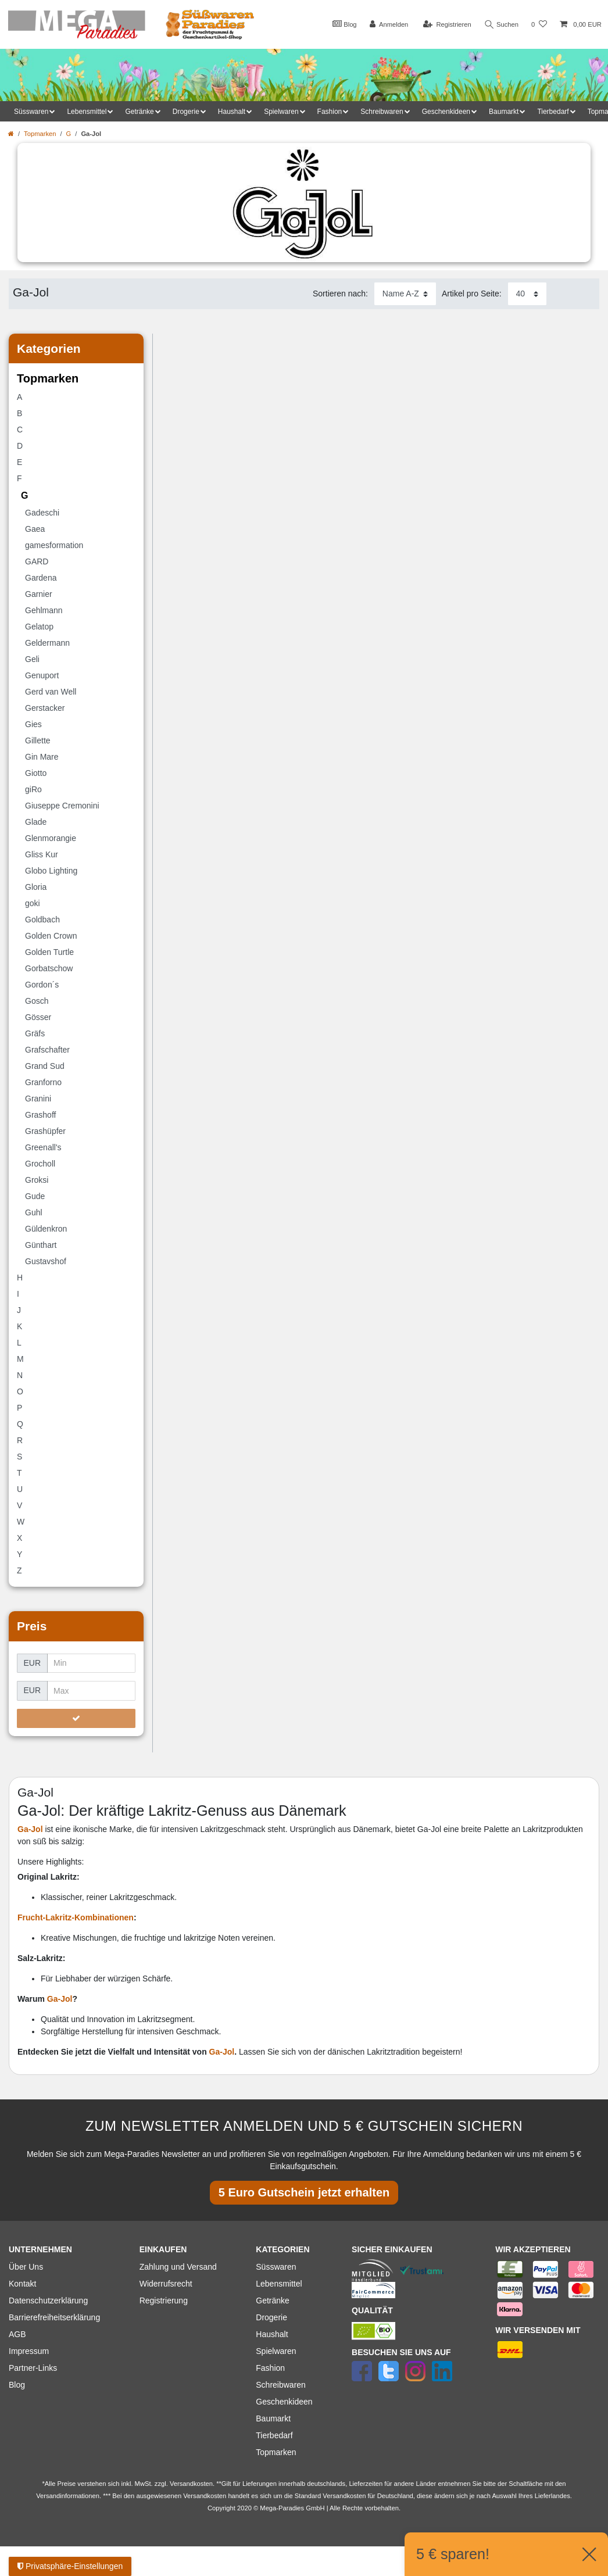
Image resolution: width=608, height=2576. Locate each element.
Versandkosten (344, 2495)
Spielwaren (276, 2351)
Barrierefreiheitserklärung (54, 2317)
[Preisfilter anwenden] (76, 1719)
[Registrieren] (446, 25)
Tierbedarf (274, 2435)
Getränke (272, 2300)
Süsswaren (276, 2266)
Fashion (270, 2368)
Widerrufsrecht (166, 2283)
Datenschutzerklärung (48, 2300)
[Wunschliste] (539, 25)
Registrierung (164, 2300)
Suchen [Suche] (501, 24)
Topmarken (40, 133)
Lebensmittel (279, 2283)
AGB (17, 2334)
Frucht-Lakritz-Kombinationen (75, 1917)
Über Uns (26, 2266)
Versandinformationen (67, 2495)
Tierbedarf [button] (552, 112)
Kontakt (22, 2283)
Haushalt (272, 2334)
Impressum (29, 2351)
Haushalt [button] (231, 112)
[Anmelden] (388, 25)
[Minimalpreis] (91, 1663)
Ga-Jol (60, 1998)
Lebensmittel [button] (86, 112)
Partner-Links (33, 2368)
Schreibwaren (281, 2384)
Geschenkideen (284, 2401)
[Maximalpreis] (91, 1691)
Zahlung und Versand (178, 2266)
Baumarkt (273, 2418)
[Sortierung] (405, 293)
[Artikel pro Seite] (527, 293)
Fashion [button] (329, 112)
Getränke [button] (139, 112)
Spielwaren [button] (281, 112)
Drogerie (271, 2317)
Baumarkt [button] (503, 112)
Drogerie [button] (186, 112)
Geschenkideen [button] (446, 112)
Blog (344, 24)
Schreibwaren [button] (381, 112)
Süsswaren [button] (31, 112)
